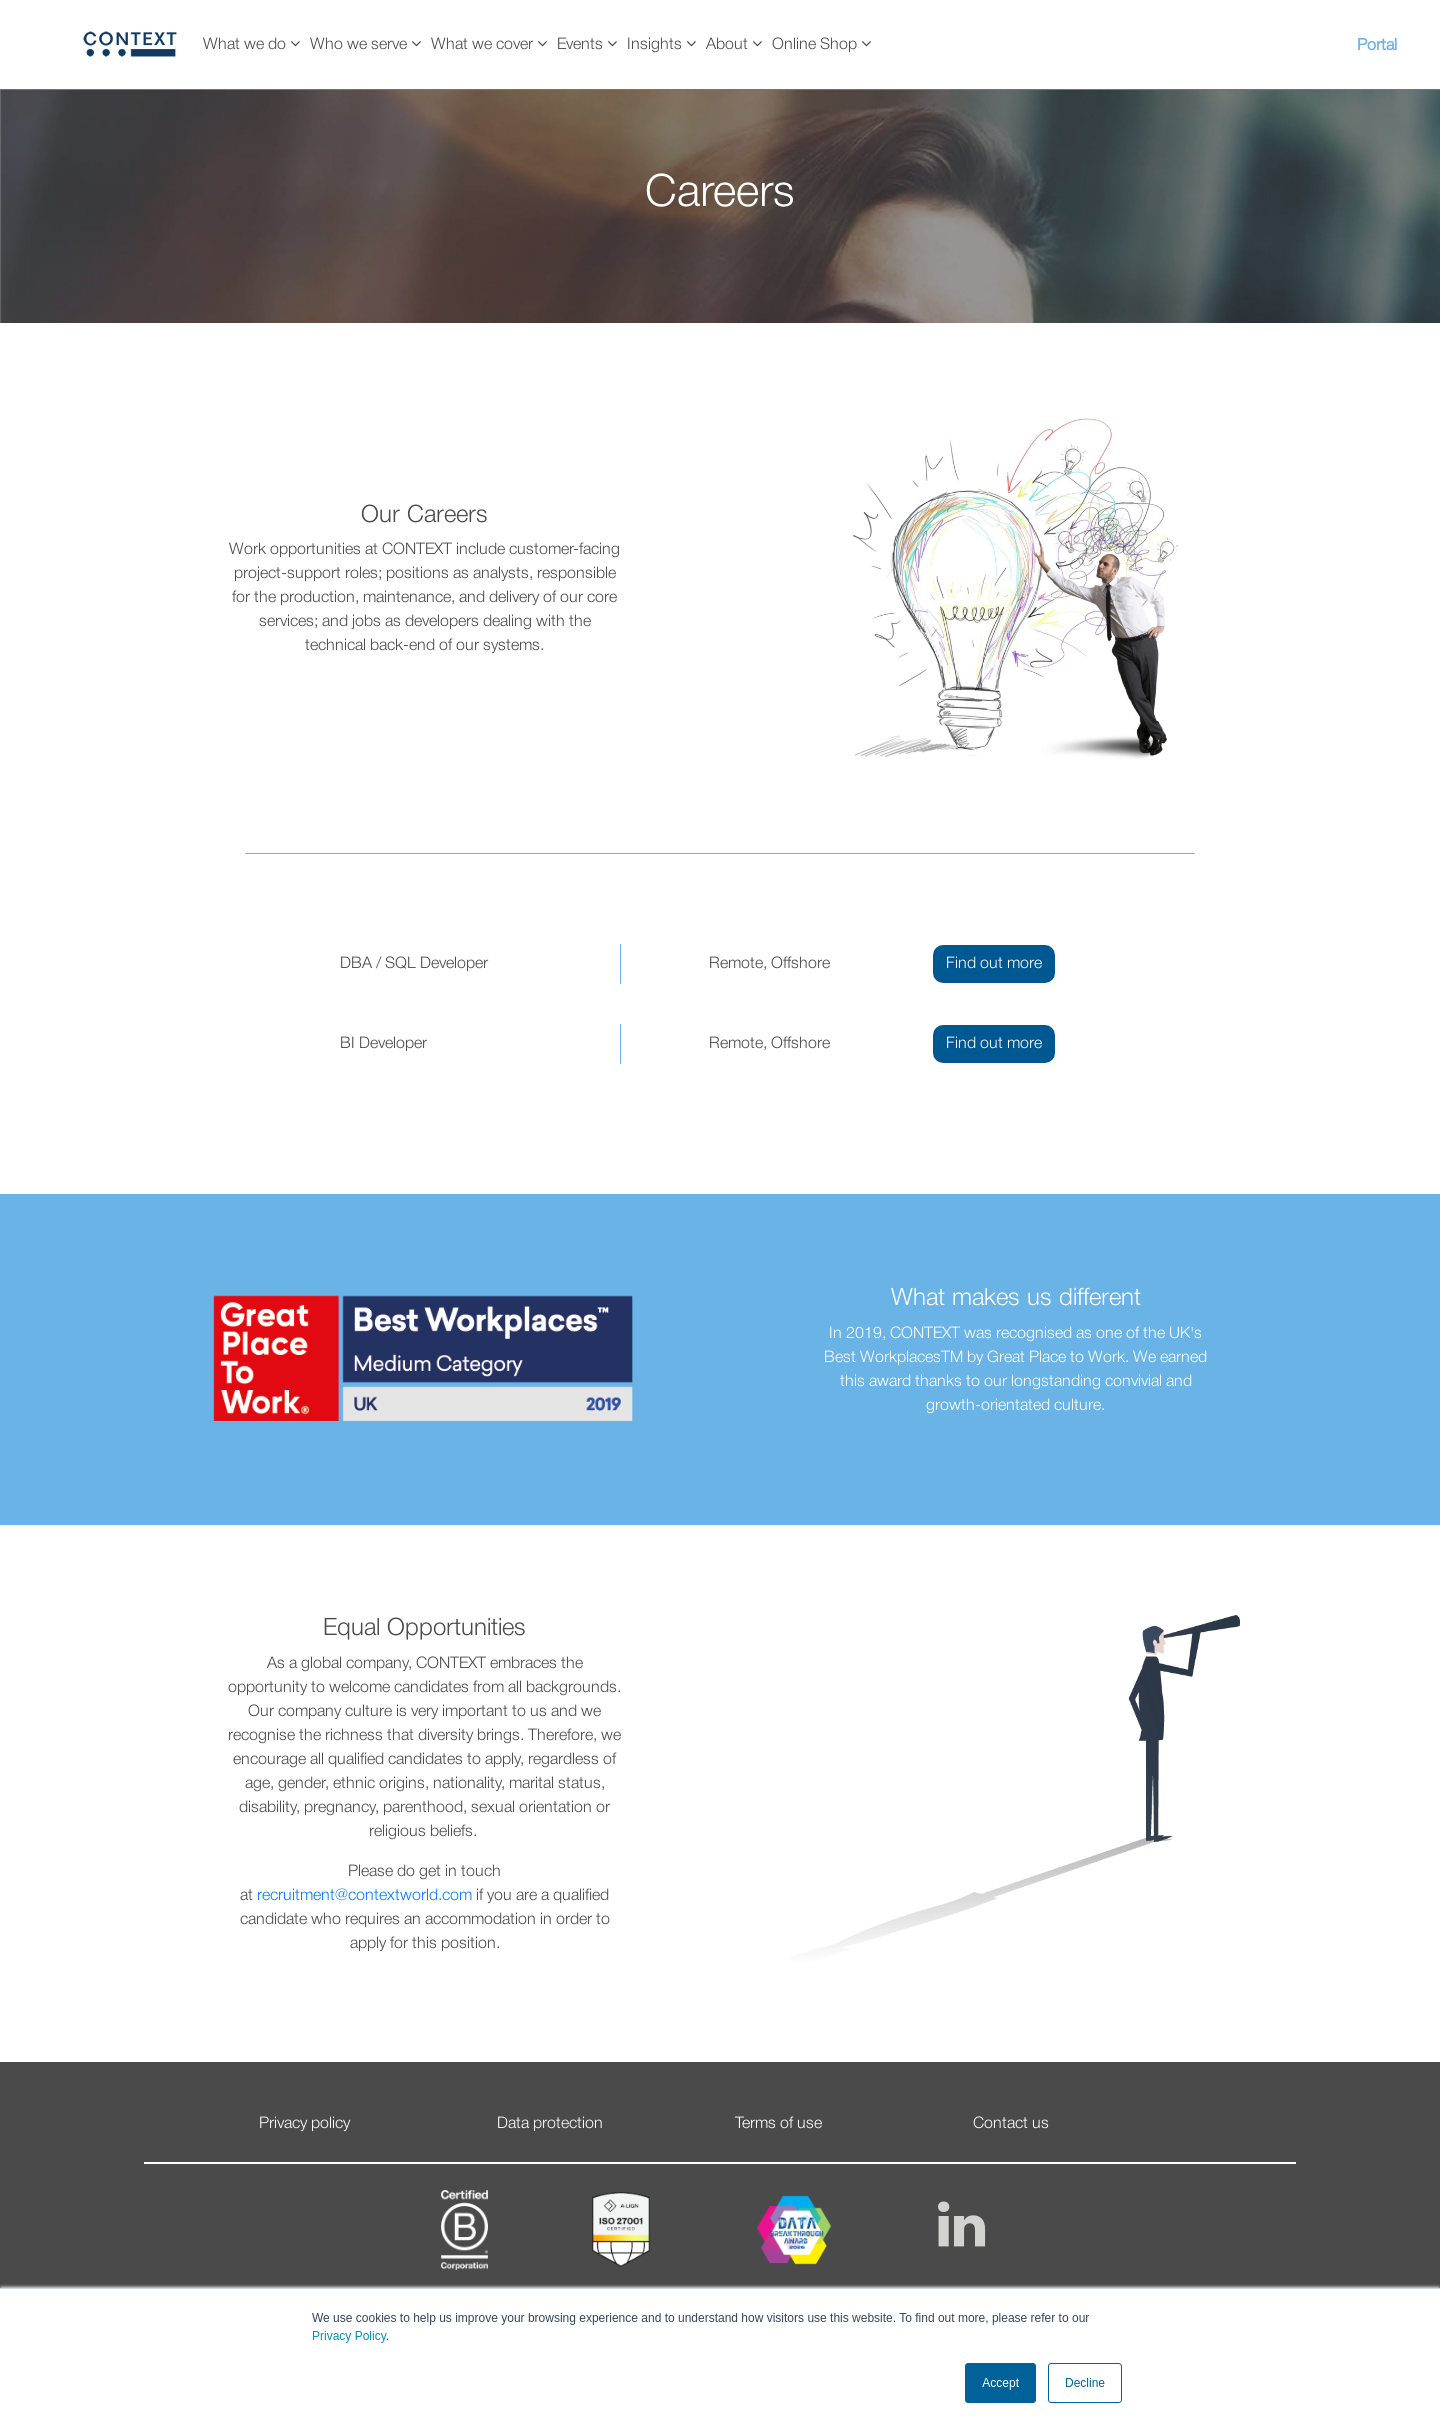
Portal (1377, 46)
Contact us (1011, 2124)
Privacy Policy (349, 2336)
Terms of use (778, 2124)
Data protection (550, 2124)
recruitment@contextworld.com (364, 1896)
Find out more (994, 964)
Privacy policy (304, 2124)
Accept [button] (1000, 2383)
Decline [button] (1085, 2383)
